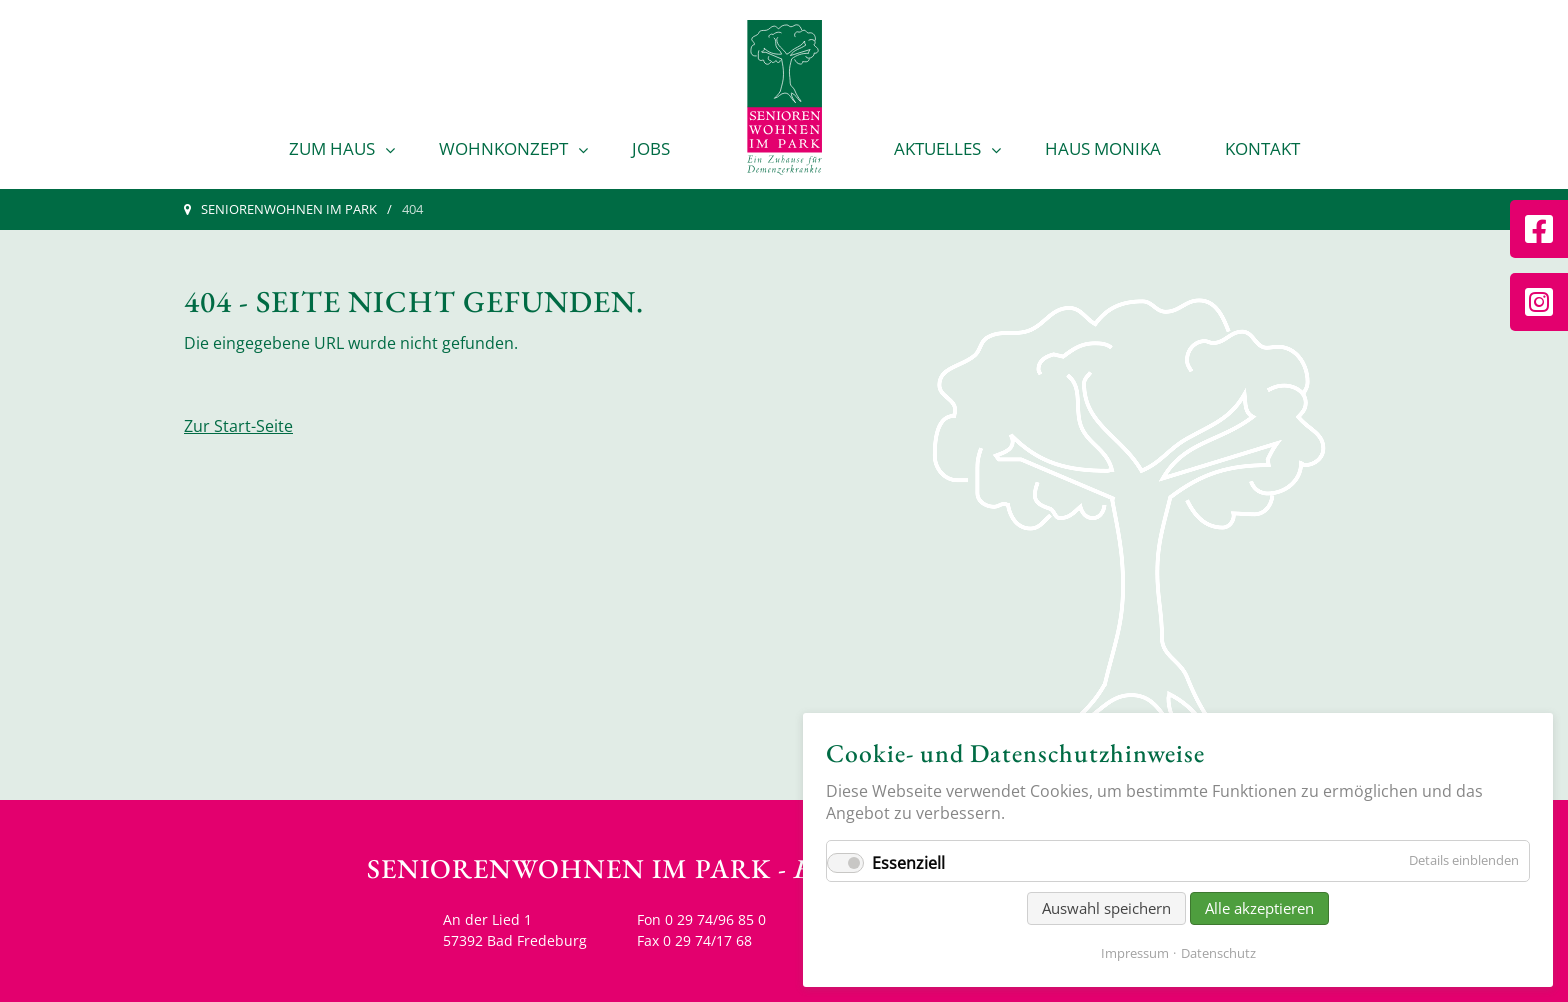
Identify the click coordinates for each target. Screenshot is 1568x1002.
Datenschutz (1218, 953)
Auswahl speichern (1106, 908)
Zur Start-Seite (238, 426)
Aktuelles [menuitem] (937, 148)
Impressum (1135, 953)
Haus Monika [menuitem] (1103, 148)
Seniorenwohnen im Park (289, 209)
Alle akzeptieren (1259, 908)
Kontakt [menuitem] (1262, 148)
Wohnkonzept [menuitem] (503, 148)
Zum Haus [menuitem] (332, 148)
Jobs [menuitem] (651, 148)
